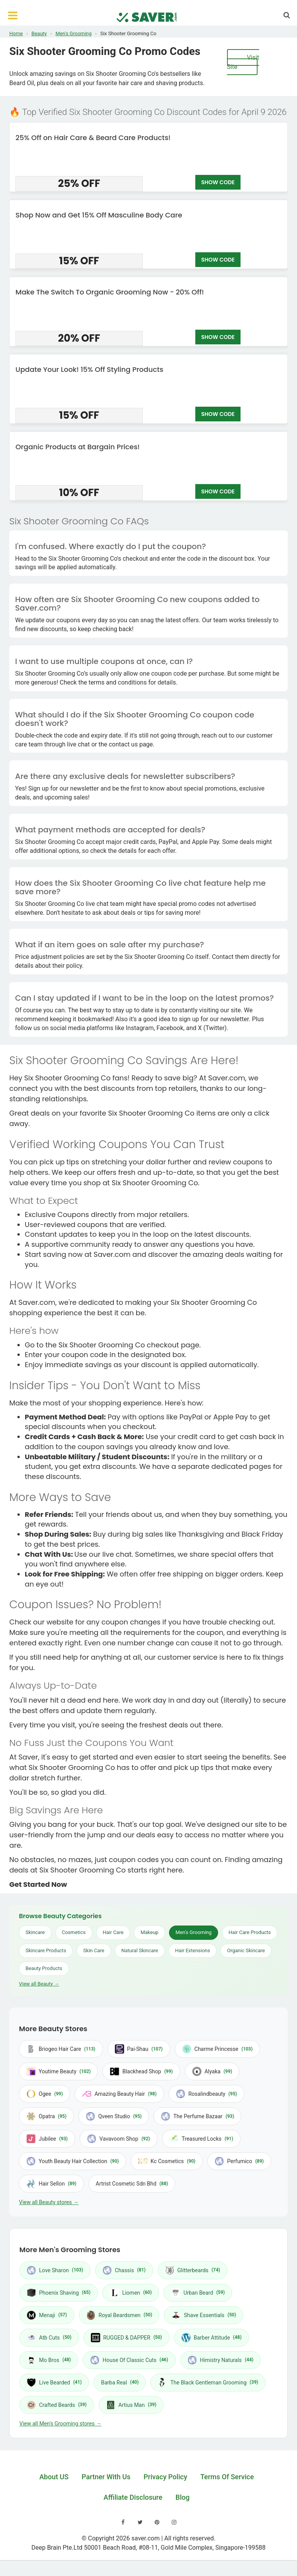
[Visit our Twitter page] (140, 2522)
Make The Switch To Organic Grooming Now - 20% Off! (109, 292)
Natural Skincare (139, 1950)
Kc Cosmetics (166, 2161)
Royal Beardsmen (119, 2315)
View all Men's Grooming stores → (60, 2423)
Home (16, 33)
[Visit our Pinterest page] (157, 2522)
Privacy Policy (165, 2477)
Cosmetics (74, 1932)
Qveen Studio (114, 2116)
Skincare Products (46, 1950)
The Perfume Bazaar (197, 2116)
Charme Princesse (217, 2049)
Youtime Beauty (58, 2071)
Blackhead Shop (141, 2071)
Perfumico (239, 2161)
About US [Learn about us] (53, 2477)
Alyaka (212, 2071)
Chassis (124, 2270)
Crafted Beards (57, 2405)
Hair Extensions (192, 1950)
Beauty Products (44, 1968)
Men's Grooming (73, 33)
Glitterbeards (192, 2270)
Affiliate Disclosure (133, 2497)
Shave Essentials (203, 2315)
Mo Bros (49, 2360)
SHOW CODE (217, 183)
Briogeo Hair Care (61, 2049)
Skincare (35, 1932)
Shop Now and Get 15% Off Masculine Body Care (98, 215)
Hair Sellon (51, 2183)
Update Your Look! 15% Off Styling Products (89, 369)
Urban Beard (198, 2292)
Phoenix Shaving (58, 2292)
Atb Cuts (49, 2337)
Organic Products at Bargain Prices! (77, 447)
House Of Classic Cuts (129, 2360)
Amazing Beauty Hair (119, 2093)
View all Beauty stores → (49, 2202)
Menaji (47, 2315)
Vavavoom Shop (118, 2138)
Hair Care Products (250, 1932)
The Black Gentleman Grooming (208, 2382)
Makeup (149, 1932)
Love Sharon (55, 2270)
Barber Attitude (211, 2337)
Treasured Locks (201, 2138)
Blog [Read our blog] (182, 2497)
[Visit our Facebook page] (123, 2522)
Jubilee (47, 2138)
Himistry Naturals (221, 2360)
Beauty (39, 33)
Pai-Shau (139, 2049)
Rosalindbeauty (206, 2093)
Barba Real (119, 2382)
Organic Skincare (246, 1950)
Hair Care (113, 1932)
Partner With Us (106, 2477)
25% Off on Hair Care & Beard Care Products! (93, 137)
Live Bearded (54, 2382)
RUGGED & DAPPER (126, 2337)
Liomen (131, 2292)
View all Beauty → (39, 1984)
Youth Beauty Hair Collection (72, 2161)
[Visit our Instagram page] (174, 2522)
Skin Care (93, 1950)
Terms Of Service (227, 2477)
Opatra (46, 2116)
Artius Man (131, 2405)
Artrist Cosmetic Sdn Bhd (132, 2184)
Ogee (44, 2093)
